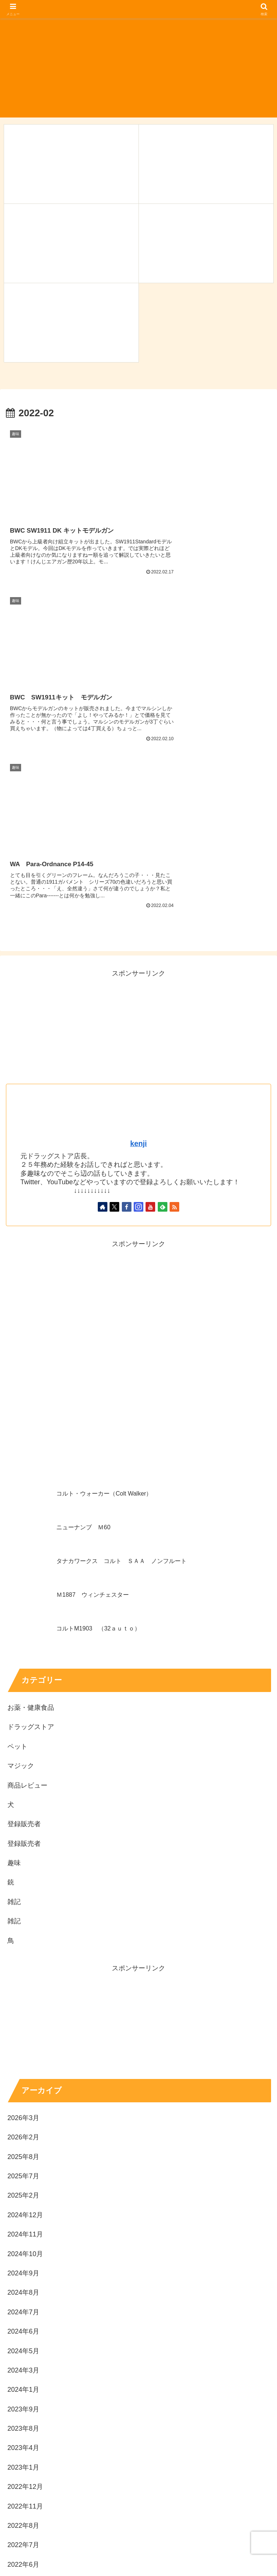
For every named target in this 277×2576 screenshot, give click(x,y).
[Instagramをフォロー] (138, 993)
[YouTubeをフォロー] (150, 993)
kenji (138, 930)
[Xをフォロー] (114, 993)
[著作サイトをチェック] (102, 993)
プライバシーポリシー (138, 2571)
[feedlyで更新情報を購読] (162, 993)
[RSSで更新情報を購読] (174, 993)
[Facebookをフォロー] (126, 993)
